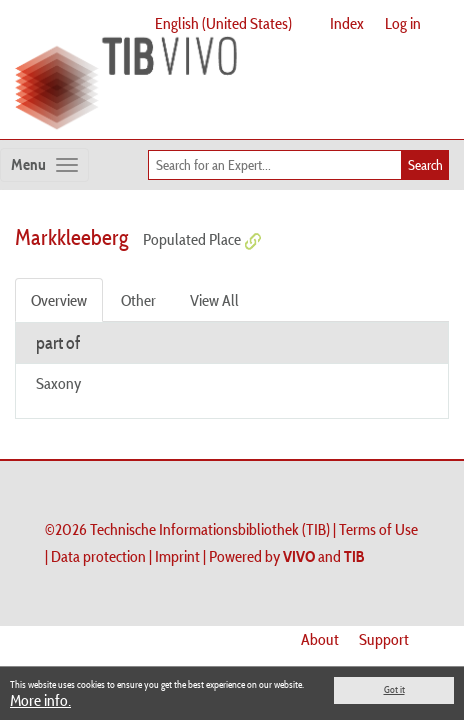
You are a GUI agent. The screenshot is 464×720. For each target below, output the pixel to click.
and (324, 556)
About (320, 639)
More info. (40, 700)
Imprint (177, 556)
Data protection (98, 556)
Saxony (58, 383)
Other (138, 300)
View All (214, 300)
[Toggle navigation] (44, 165)
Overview (59, 300)
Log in (403, 23)
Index (347, 23)
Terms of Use (378, 529)
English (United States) (223, 23)
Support (384, 639)
